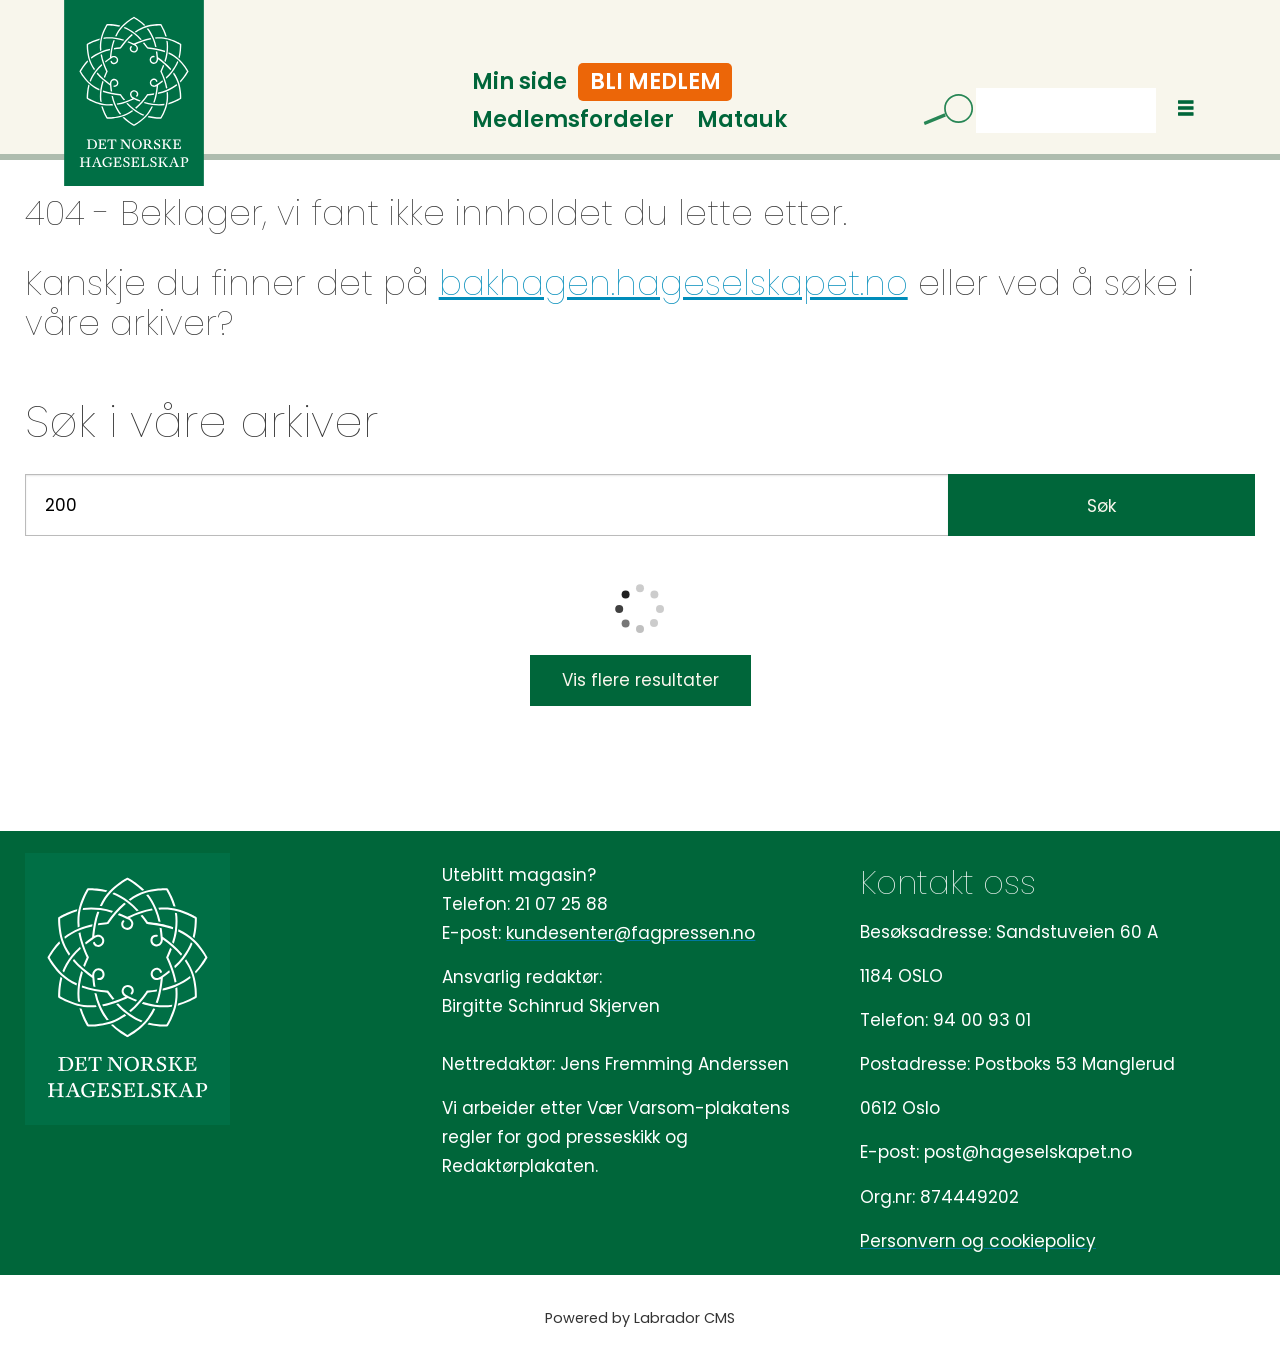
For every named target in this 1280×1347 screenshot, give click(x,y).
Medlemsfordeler (573, 119)
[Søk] (941, 113)
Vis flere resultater (640, 680)
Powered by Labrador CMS (640, 1318)
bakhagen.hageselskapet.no (673, 283)
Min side (519, 81)
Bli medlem (655, 81)
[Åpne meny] (1186, 108)
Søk (975, 87)
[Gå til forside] (134, 93)
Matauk (742, 119)
